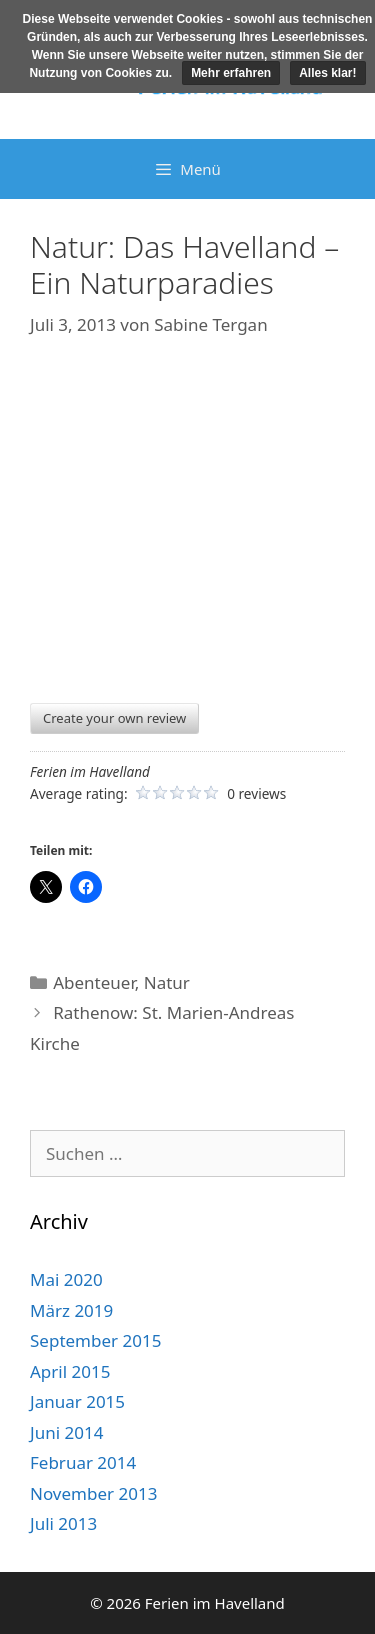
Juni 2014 (66, 1432)
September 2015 (95, 1340)
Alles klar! (327, 73)
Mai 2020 (66, 1279)
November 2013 (93, 1493)
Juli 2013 (63, 1523)
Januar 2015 (77, 1401)
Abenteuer (94, 982)
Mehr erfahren (231, 73)
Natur (167, 982)
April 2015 (70, 1371)
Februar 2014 (83, 1462)
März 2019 (71, 1310)
